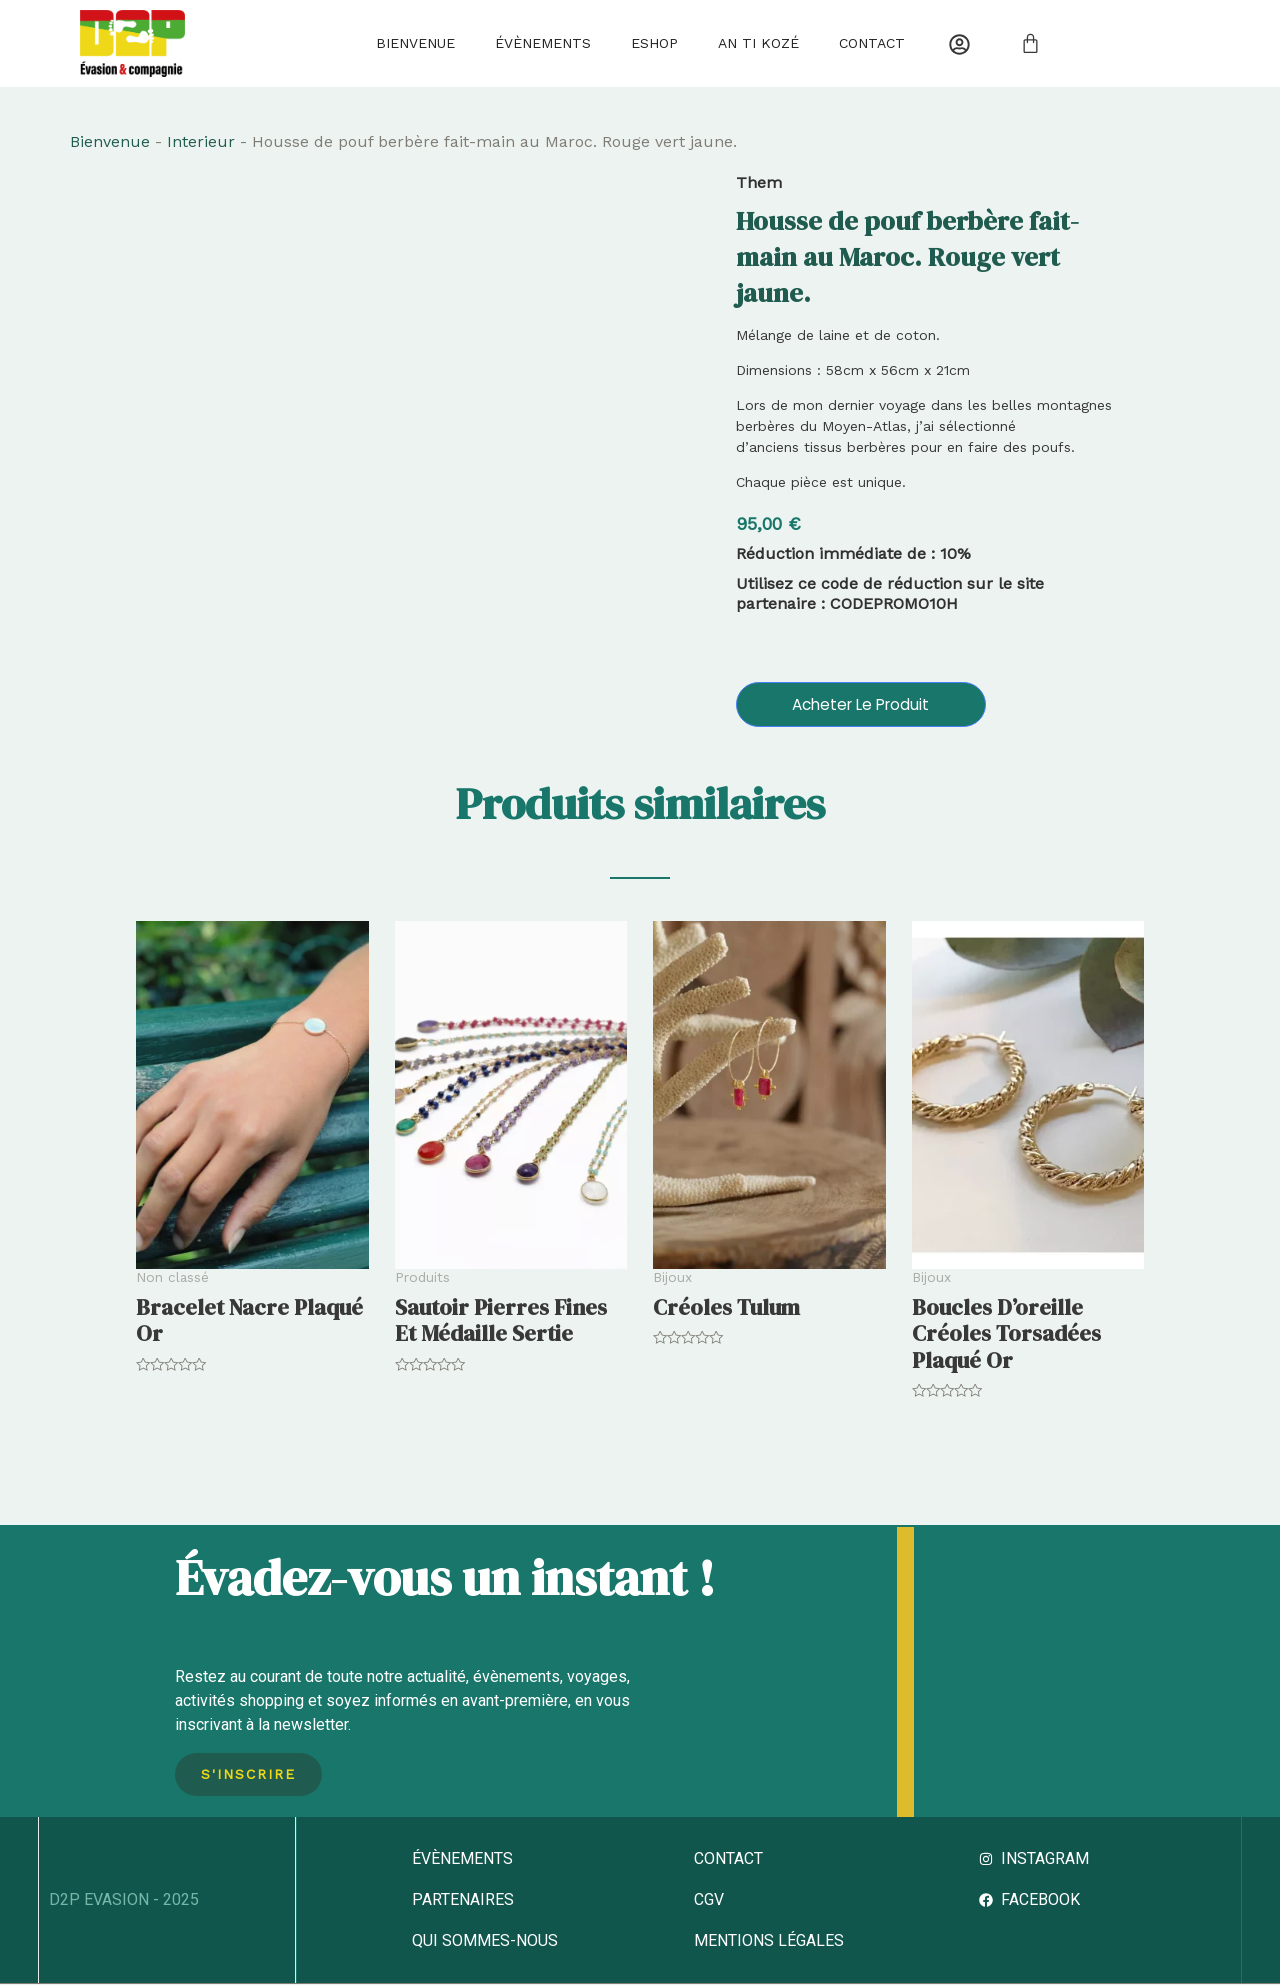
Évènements (543, 43)
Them (759, 182)
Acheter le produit (861, 703)
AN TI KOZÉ (758, 43)
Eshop (654, 43)
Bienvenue (415, 43)
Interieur (201, 141)
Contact (872, 43)
